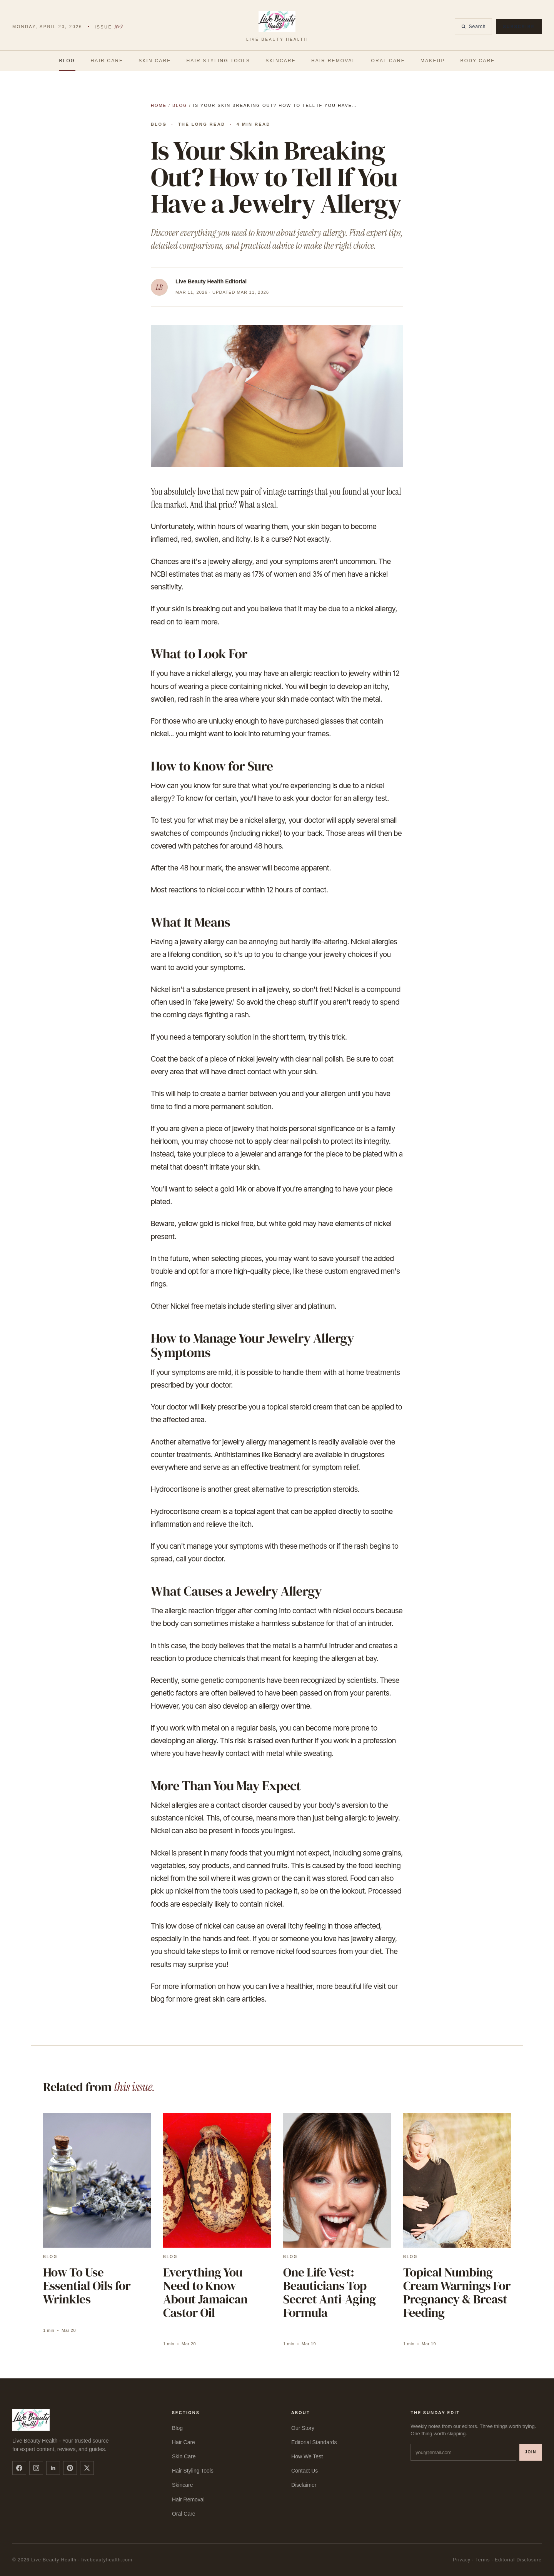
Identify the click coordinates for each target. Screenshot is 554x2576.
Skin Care (154, 60)
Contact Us (304, 2471)
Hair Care (107, 60)
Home (159, 105)
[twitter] (87, 2468)
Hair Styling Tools (218, 60)
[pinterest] (70, 2468)
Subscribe (519, 26)
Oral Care (388, 60)
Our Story (302, 2428)
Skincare (280, 60)
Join (530, 2452)
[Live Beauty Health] (277, 27)
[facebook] (19, 2468)
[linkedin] (53, 2468)
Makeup (433, 60)
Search (473, 26)
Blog (67, 60)
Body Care (478, 60)
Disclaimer (303, 2485)
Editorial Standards (314, 2442)
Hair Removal (333, 60)
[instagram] (36, 2468)
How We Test (307, 2456)
